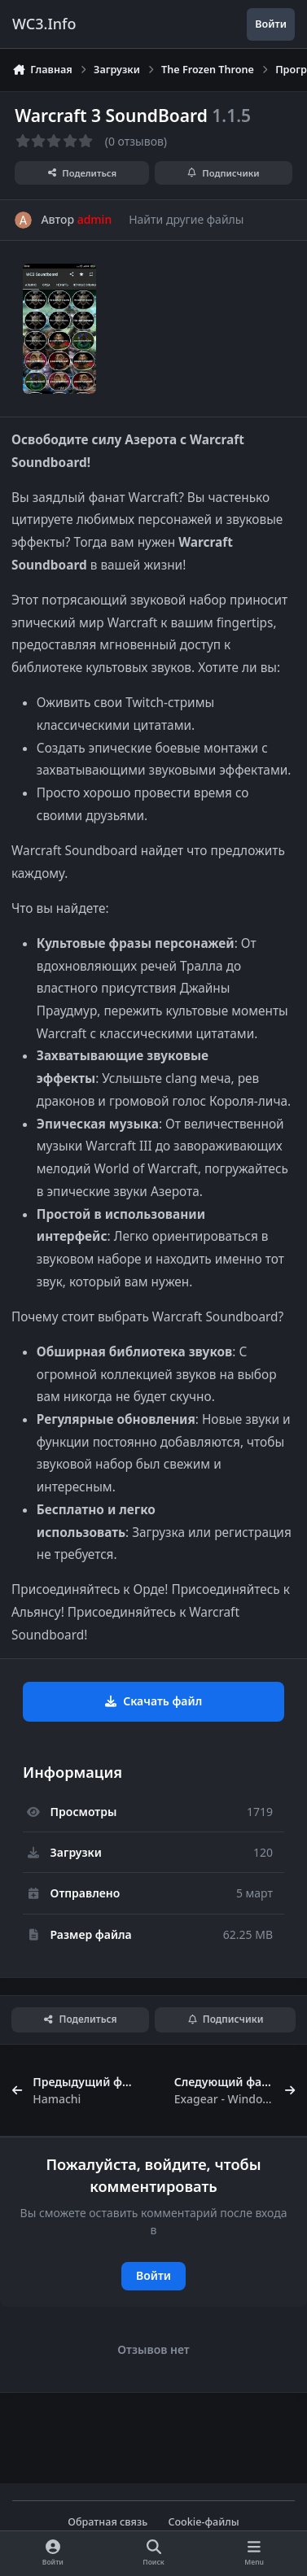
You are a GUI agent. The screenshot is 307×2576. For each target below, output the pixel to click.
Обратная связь (107, 2522)
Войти (153, 2275)
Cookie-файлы (203, 2522)
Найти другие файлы (186, 219)
